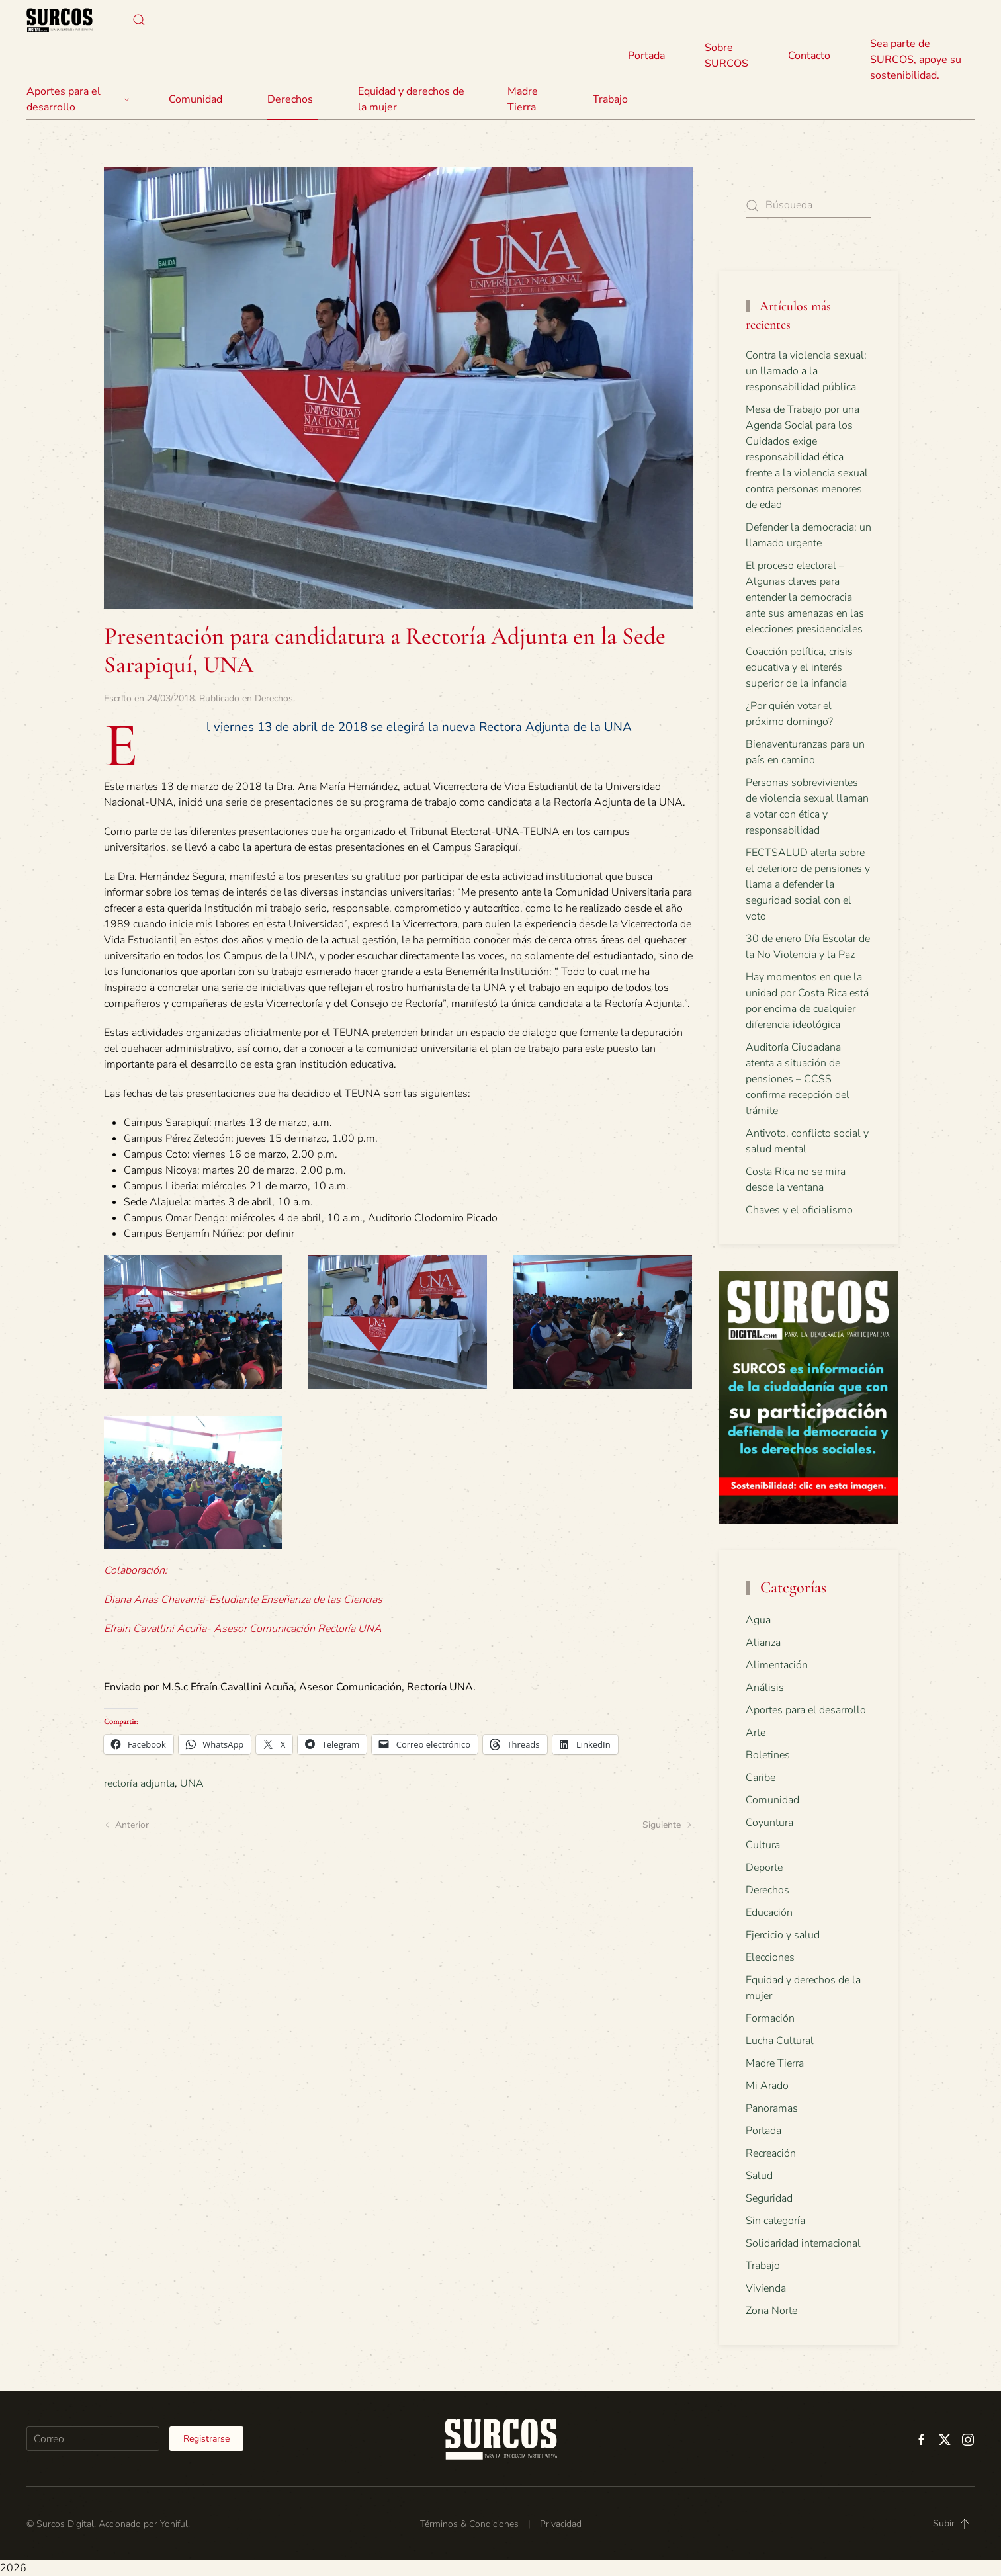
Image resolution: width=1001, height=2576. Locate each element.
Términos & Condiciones (469, 2524)
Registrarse (206, 2438)
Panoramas (772, 2108)
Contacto (809, 55)
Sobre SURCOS (726, 55)
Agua (758, 1620)
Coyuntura (769, 1822)
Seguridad (769, 2198)
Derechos (274, 698)
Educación (769, 1912)
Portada (646, 55)
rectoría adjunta (139, 1783)
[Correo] (92, 2438)
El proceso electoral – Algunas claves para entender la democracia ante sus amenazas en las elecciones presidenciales (805, 597)
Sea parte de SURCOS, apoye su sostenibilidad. (915, 59)
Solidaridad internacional (803, 2243)
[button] (139, 20)
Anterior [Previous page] (127, 1825)
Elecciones (770, 1957)
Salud (759, 2175)
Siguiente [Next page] (666, 1825)
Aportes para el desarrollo (806, 1710)
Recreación (771, 2153)
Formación (770, 2018)
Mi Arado (767, 2086)
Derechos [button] (290, 99)
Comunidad (772, 1800)
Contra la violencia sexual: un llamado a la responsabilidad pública (806, 371)
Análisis (765, 1687)
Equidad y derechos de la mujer (411, 99)
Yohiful (174, 2524)
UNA (192, 1783)
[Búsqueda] (808, 205)
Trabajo (610, 99)
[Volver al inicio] (59, 20)
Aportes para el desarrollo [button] (77, 99)
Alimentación (777, 1665)
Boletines (768, 1755)
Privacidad (561, 2524)
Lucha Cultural (780, 2041)
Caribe (760, 1777)
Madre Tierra (522, 99)
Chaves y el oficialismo (799, 1210)
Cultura (763, 1845)
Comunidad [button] (195, 99)
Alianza (763, 1642)
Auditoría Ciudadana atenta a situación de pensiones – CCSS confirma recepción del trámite (797, 1079)
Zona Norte (771, 2310)
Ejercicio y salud (783, 1935)
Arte (755, 1732)
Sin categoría (775, 2220)
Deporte (764, 1867)
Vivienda (766, 2288)
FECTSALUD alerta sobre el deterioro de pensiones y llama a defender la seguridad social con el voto (808, 884)
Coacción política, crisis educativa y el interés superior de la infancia (799, 667)
